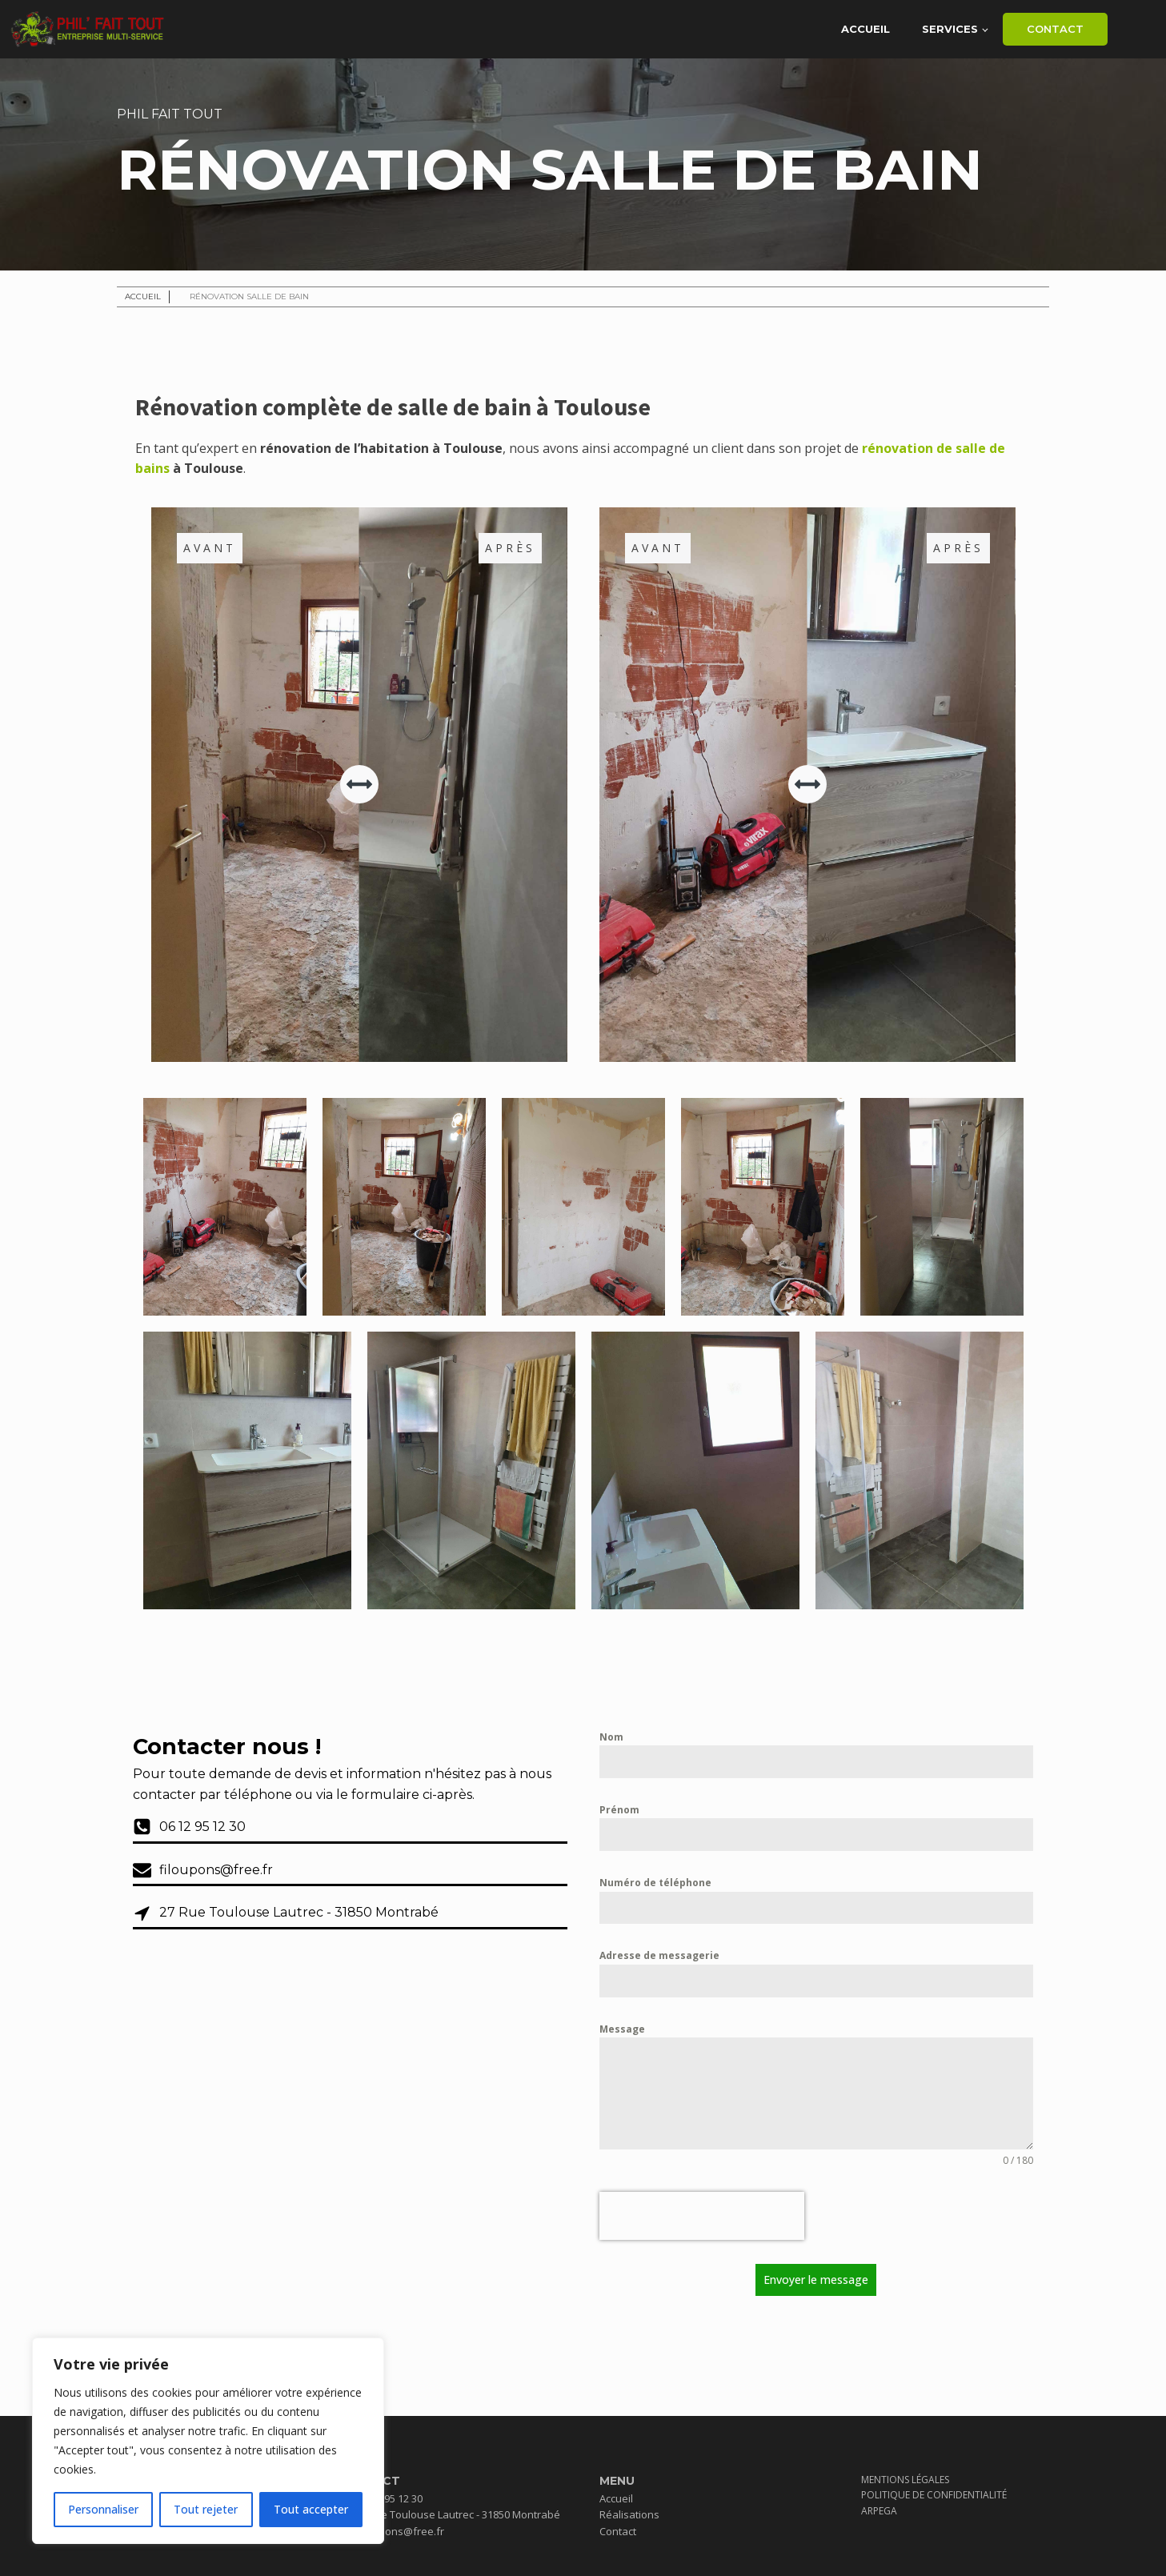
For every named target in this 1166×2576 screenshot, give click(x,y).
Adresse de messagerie (659, 1955)
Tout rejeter (206, 2509)
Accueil (865, 28)
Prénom (619, 1810)
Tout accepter (311, 2509)
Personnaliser (103, 2509)
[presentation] (701, 2216)
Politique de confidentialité (934, 2495)
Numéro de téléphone (655, 1882)
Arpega (879, 2511)
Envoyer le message (815, 2279)
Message (622, 2029)
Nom (611, 1737)
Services (950, 28)
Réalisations (629, 2514)
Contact (1055, 28)
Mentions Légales (905, 2479)
